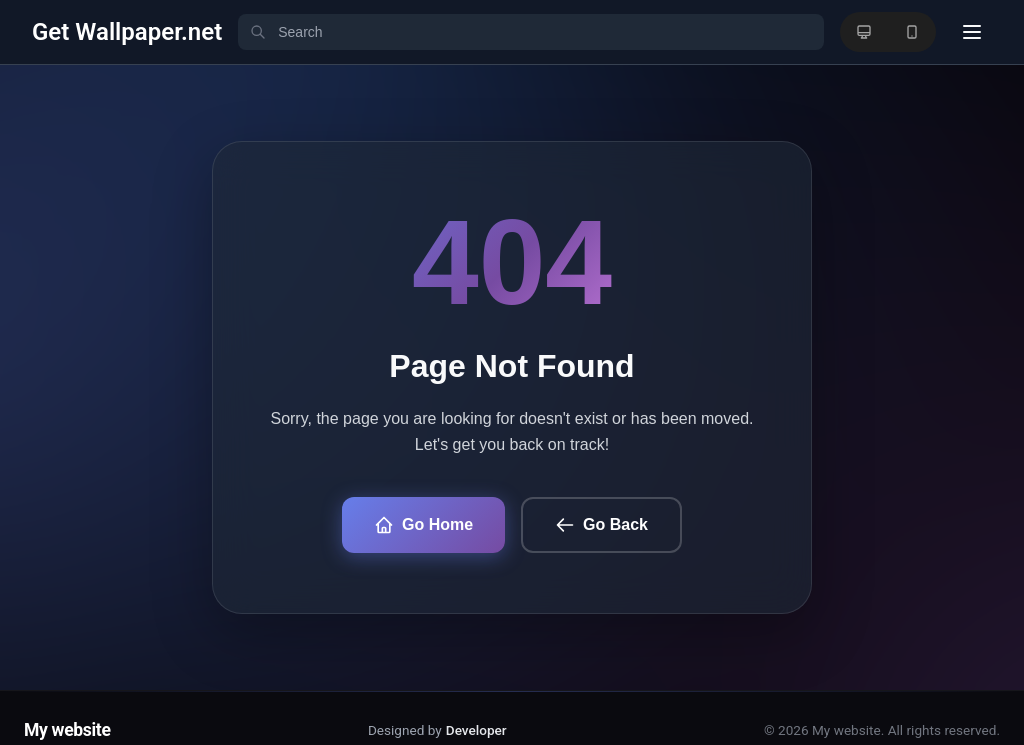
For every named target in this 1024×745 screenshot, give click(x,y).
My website (67, 730)
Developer (476, 730)
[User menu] (972, 32)
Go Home (423, 525)
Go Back (601, 525)
